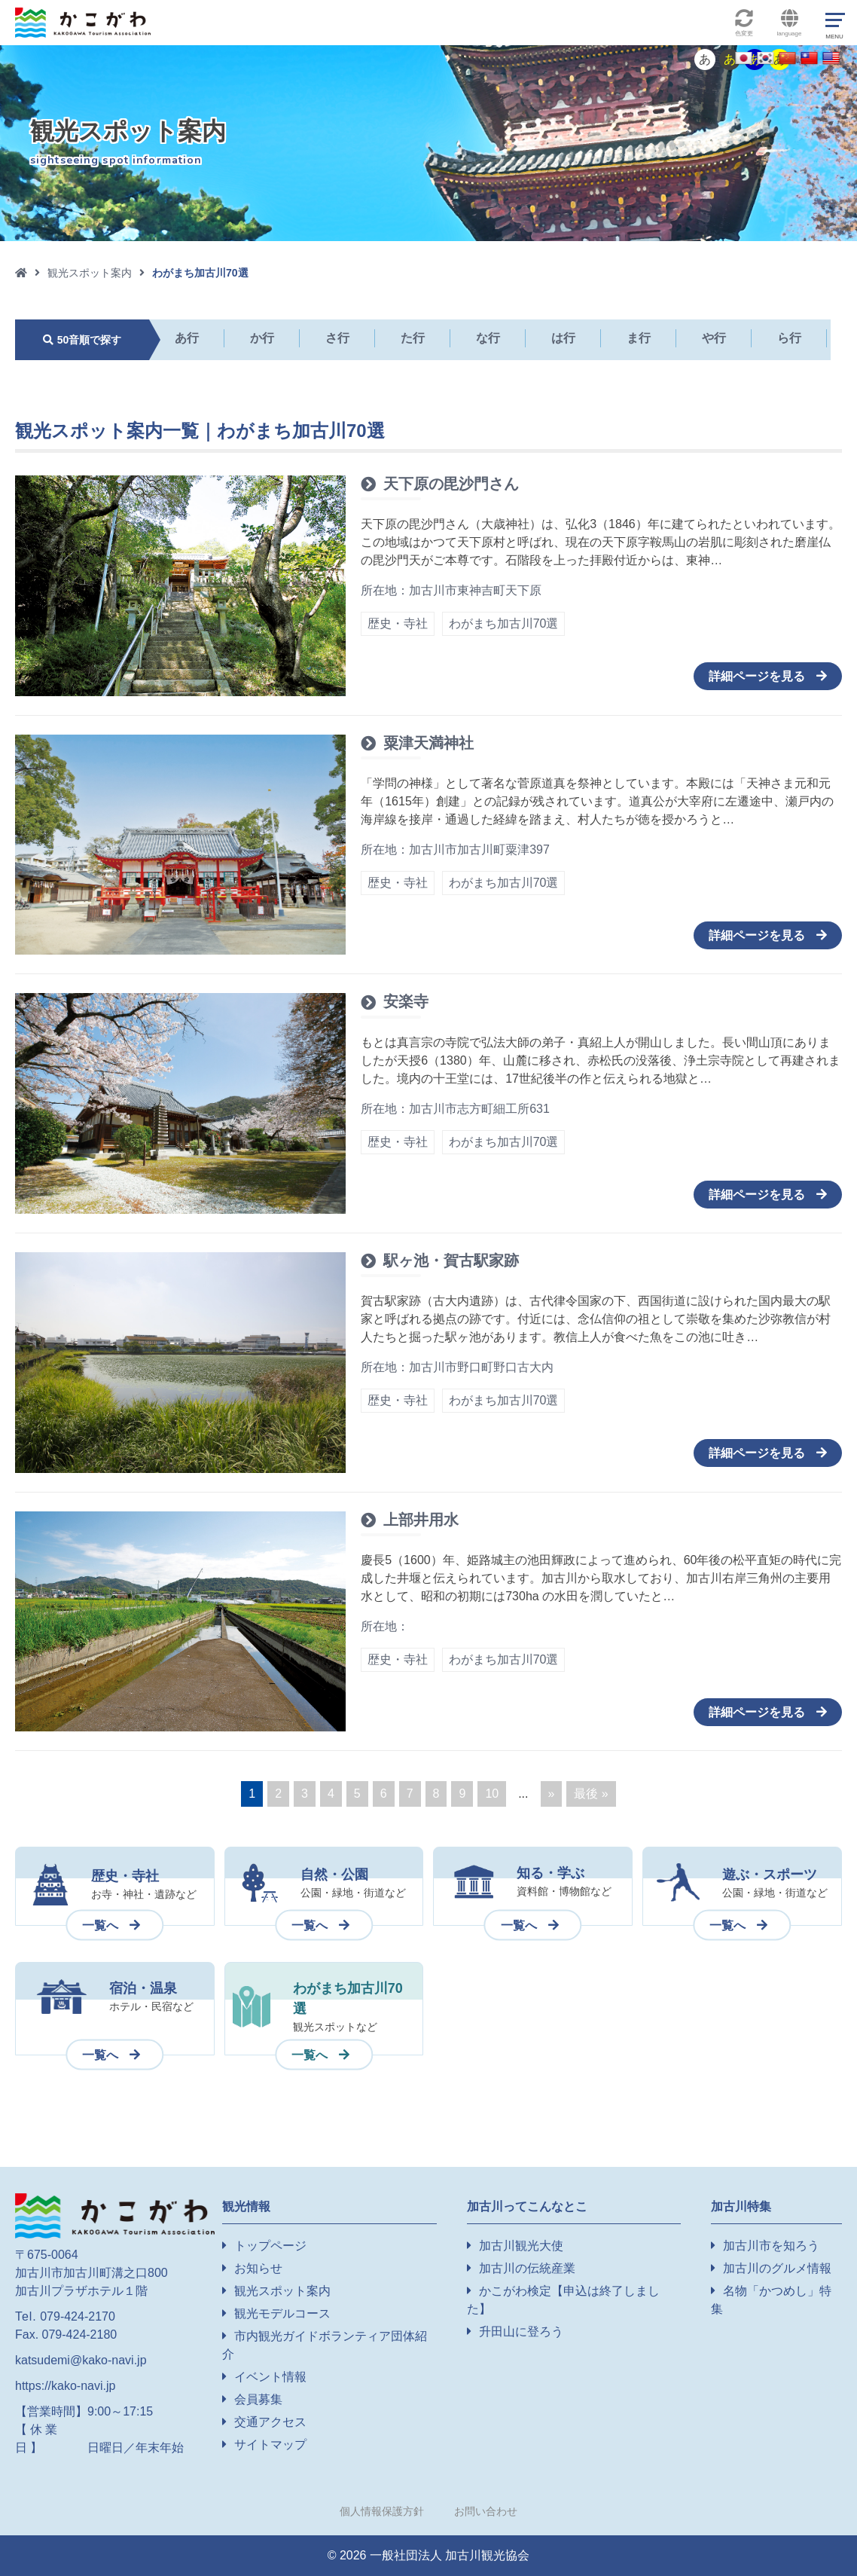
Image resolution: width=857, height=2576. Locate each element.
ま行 (639, 338)
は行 (563, 338)
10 (492, 1793)
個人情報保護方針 (382, 2511)
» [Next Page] (551, 1793)
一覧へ (100, 1925)
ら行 (789, 338)
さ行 (337, 338)
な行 (488, 338)
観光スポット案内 (89, 273)
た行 (413, 338)
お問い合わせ (485, 2511)
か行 (262, 338)
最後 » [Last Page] (591, 1793)
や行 (714, 338)
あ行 (187, 338)
